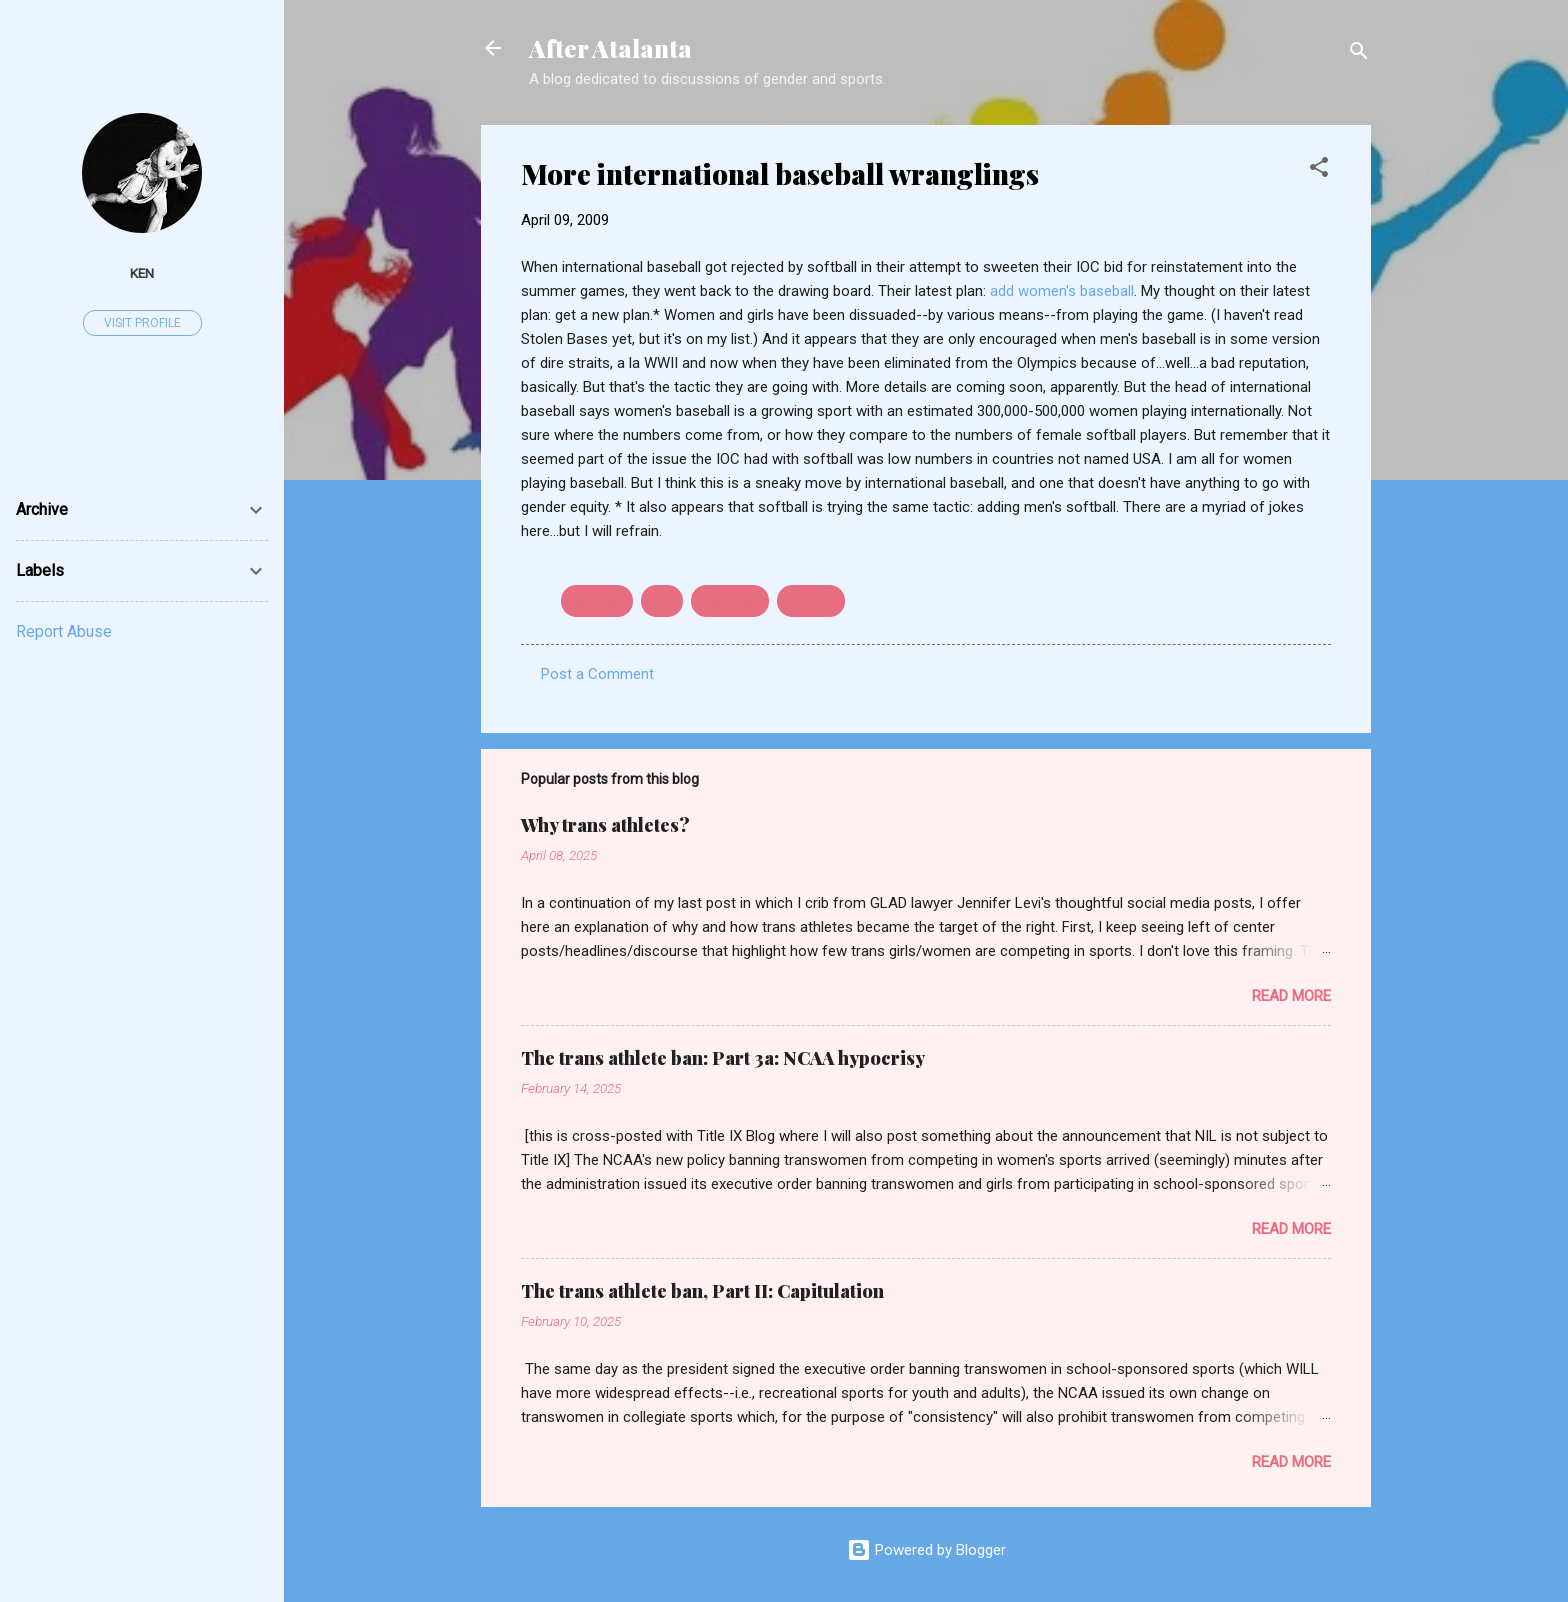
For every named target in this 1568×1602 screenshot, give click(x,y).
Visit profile (142, 323)
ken (142, 273)
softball (811, 601)
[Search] (1359, 54)
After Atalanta (610, 48)
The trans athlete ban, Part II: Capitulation (702, 1291)
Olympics (730, 601)
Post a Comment (597, 674)
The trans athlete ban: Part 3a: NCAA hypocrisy (723, 1058)
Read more (1291, 996)
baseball (597, 601)
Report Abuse (64, 631)
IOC (662, 601)
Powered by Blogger (926, 1550)
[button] (1319, 170)
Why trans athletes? (605, 825)
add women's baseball (1062, 291)
